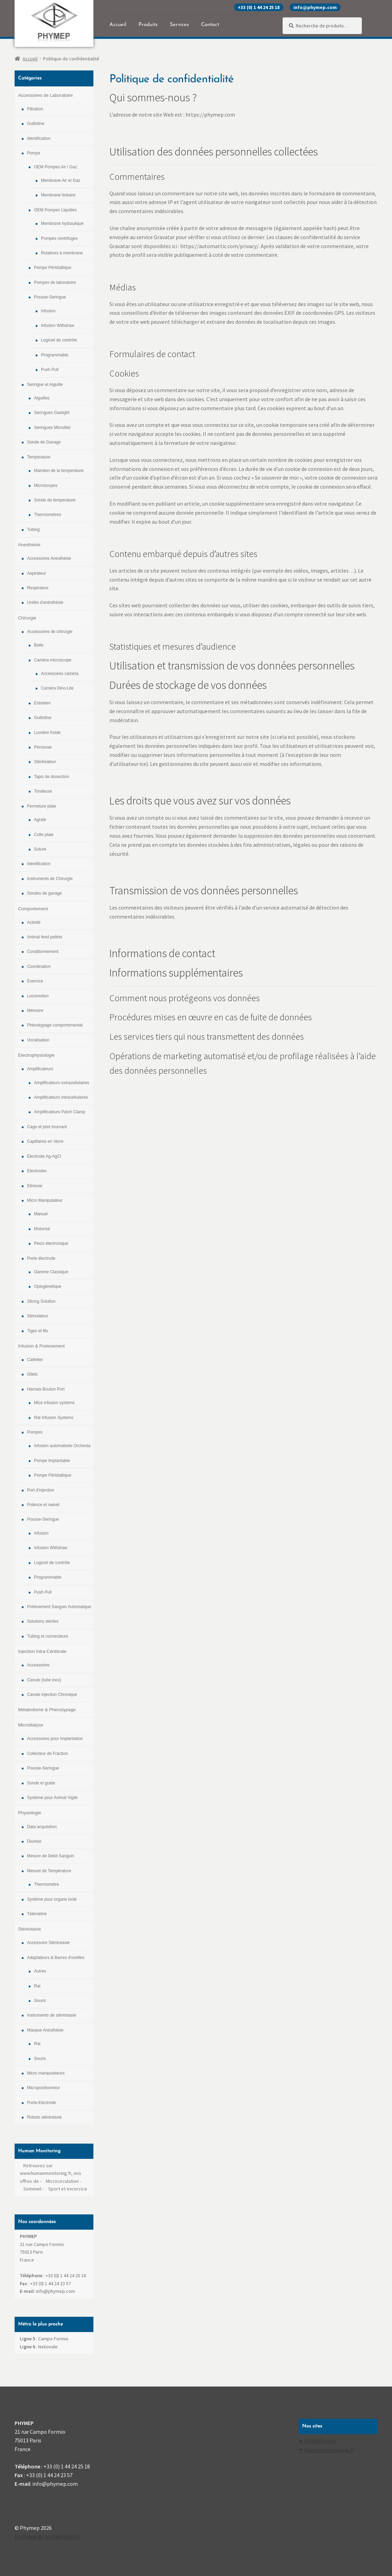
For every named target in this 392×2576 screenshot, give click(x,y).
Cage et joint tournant (47, 1126)
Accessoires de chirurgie (50, 631)
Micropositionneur (43, 2087)
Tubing (33, 529)
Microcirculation (62, 2181)
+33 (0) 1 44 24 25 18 (259, 7)
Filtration (35, 109)
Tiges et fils (37, 1330)
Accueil (117, 24)
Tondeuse (43, 791)
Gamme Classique (51, 1271)
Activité (34, 922)
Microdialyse (30, 1725)
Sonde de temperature (54, 500)
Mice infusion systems (54, 1402)
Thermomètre (46, 1884)
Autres (40, 1971)
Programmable (54, 355)
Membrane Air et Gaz (60, 180)
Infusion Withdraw (57, 325)
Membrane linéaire (58, 195)
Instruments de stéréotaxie (51, 2015)
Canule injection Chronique (52, 1694)
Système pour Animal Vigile (52, 1797)
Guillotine (35, 123)
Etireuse (34, 1185)
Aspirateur (36, 573)
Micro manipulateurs (46, 2073)
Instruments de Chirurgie (50, 878)
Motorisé (42, 1228)
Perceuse (43, 747)
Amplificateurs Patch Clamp (59, 1111)
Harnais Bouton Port (46, 1389)
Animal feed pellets (44, 937)
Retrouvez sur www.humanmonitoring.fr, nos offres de (50, 2173)
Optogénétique (47, 1286)
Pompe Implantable (52, 1460)
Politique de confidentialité (47, 2536)
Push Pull (50, 369)
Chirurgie (27, 617)
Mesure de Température (49, 1870)
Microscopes (45, 485)
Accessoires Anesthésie (49, 558)
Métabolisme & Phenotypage (47, 1709)
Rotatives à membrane (62, 253)
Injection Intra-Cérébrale (42, 1651)
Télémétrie (37, 1913)
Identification (38, 138)
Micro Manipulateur (44, 1200)
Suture (40, 849)
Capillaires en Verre (45, 1141)
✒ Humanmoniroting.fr (327, 2449)
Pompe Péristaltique (52, 267)
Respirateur (38, 587)
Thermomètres (47, 514)
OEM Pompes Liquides (55, 210)
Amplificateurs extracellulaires (61, 1082)
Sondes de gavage (44, 893)
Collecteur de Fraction (47, 1753)
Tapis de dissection (51, 776)
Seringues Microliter (52, 427)
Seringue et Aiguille (45, 384)
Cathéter (35, 1359)
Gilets (32, 1374)
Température (38, 457)
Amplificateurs (40, 1068)
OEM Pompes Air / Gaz (55, 166)
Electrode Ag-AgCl (44, 1156)
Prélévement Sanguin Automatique (59, 1606)
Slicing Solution (41, 1301)
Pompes (34, 1432)
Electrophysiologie (36, 1055)
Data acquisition (42, 1826)
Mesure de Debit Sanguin (50, 1855)
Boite (38, 645)
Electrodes (37, 1170)
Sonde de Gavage (44, 442)
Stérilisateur (45, 761)
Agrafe (40, 819)
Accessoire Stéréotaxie (48, 1942)
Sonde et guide (41, 1783)
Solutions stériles (43, 1621)
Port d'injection (40, 1490)
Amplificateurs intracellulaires (61, 1097)
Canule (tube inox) (44, 1680)
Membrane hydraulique (62, 223)
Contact (210, 24)
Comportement (33, 908)
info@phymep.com (315, 7)
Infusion (48, 311)
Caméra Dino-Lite (57, 688)
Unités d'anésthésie (45, 602)
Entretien (42, 703)
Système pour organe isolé (52, 1899)
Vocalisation (38, 1040)
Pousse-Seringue (50, 297)
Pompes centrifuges (59, 238)
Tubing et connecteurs (47, 1636)
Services (179, 24)
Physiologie (29, 1812)
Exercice (35, 981)
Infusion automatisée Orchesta (62, 1445)
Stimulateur (37, 1316)
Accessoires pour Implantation (55, 1738)
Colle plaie (43, 834)
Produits (148, 24)
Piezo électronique (51, 1243)
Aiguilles (42, 398)
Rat (37, 1986)
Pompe (33, 153)
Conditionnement (43, 951)
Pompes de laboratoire (55, 282)
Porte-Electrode (41, 2102)
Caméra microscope (52, 660)
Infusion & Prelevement (41, 1346)
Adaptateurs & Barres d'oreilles (55, 1957)
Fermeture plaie (41, 806)
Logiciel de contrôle (59, 340)
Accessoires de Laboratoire (45, 95)
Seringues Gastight (51, 412)
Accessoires (38, 1665)
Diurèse (34, 1841)
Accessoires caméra (59, 673)
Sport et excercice (67, 2189)
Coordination (39, 966)
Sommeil (32, 2189)
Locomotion (38, 996)
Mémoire (35, 1010)
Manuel (41, 1213)
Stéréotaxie (29, 1929)
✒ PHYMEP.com (317, 2441)
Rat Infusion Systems (53, 1417)
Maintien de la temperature (59, 470)
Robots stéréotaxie (44, 2117)
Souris (40, 2000)
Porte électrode (41, 1258)
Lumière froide (47, 732)
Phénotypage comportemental (55, 1025)
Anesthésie (29, 544)
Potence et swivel (43, 1504)
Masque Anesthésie (45, 2030)
